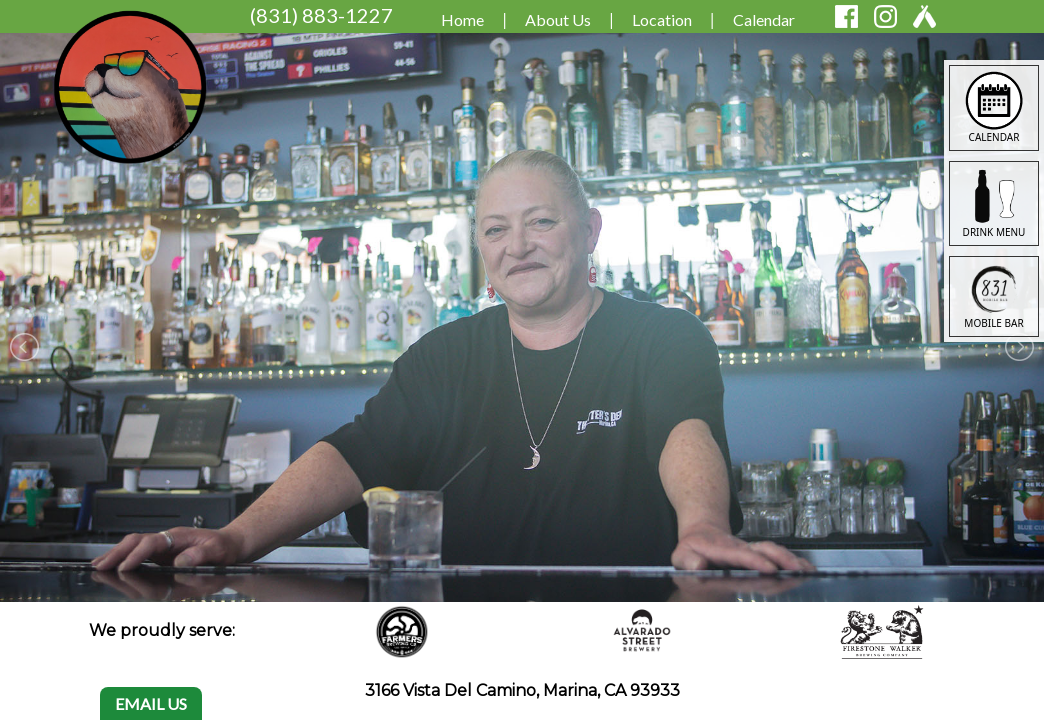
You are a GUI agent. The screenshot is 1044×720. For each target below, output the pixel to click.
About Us (558, 19)
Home (462, 19)
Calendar (764, 19)
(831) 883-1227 (321, 15)
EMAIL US (151, 703)
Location (662, 19)
